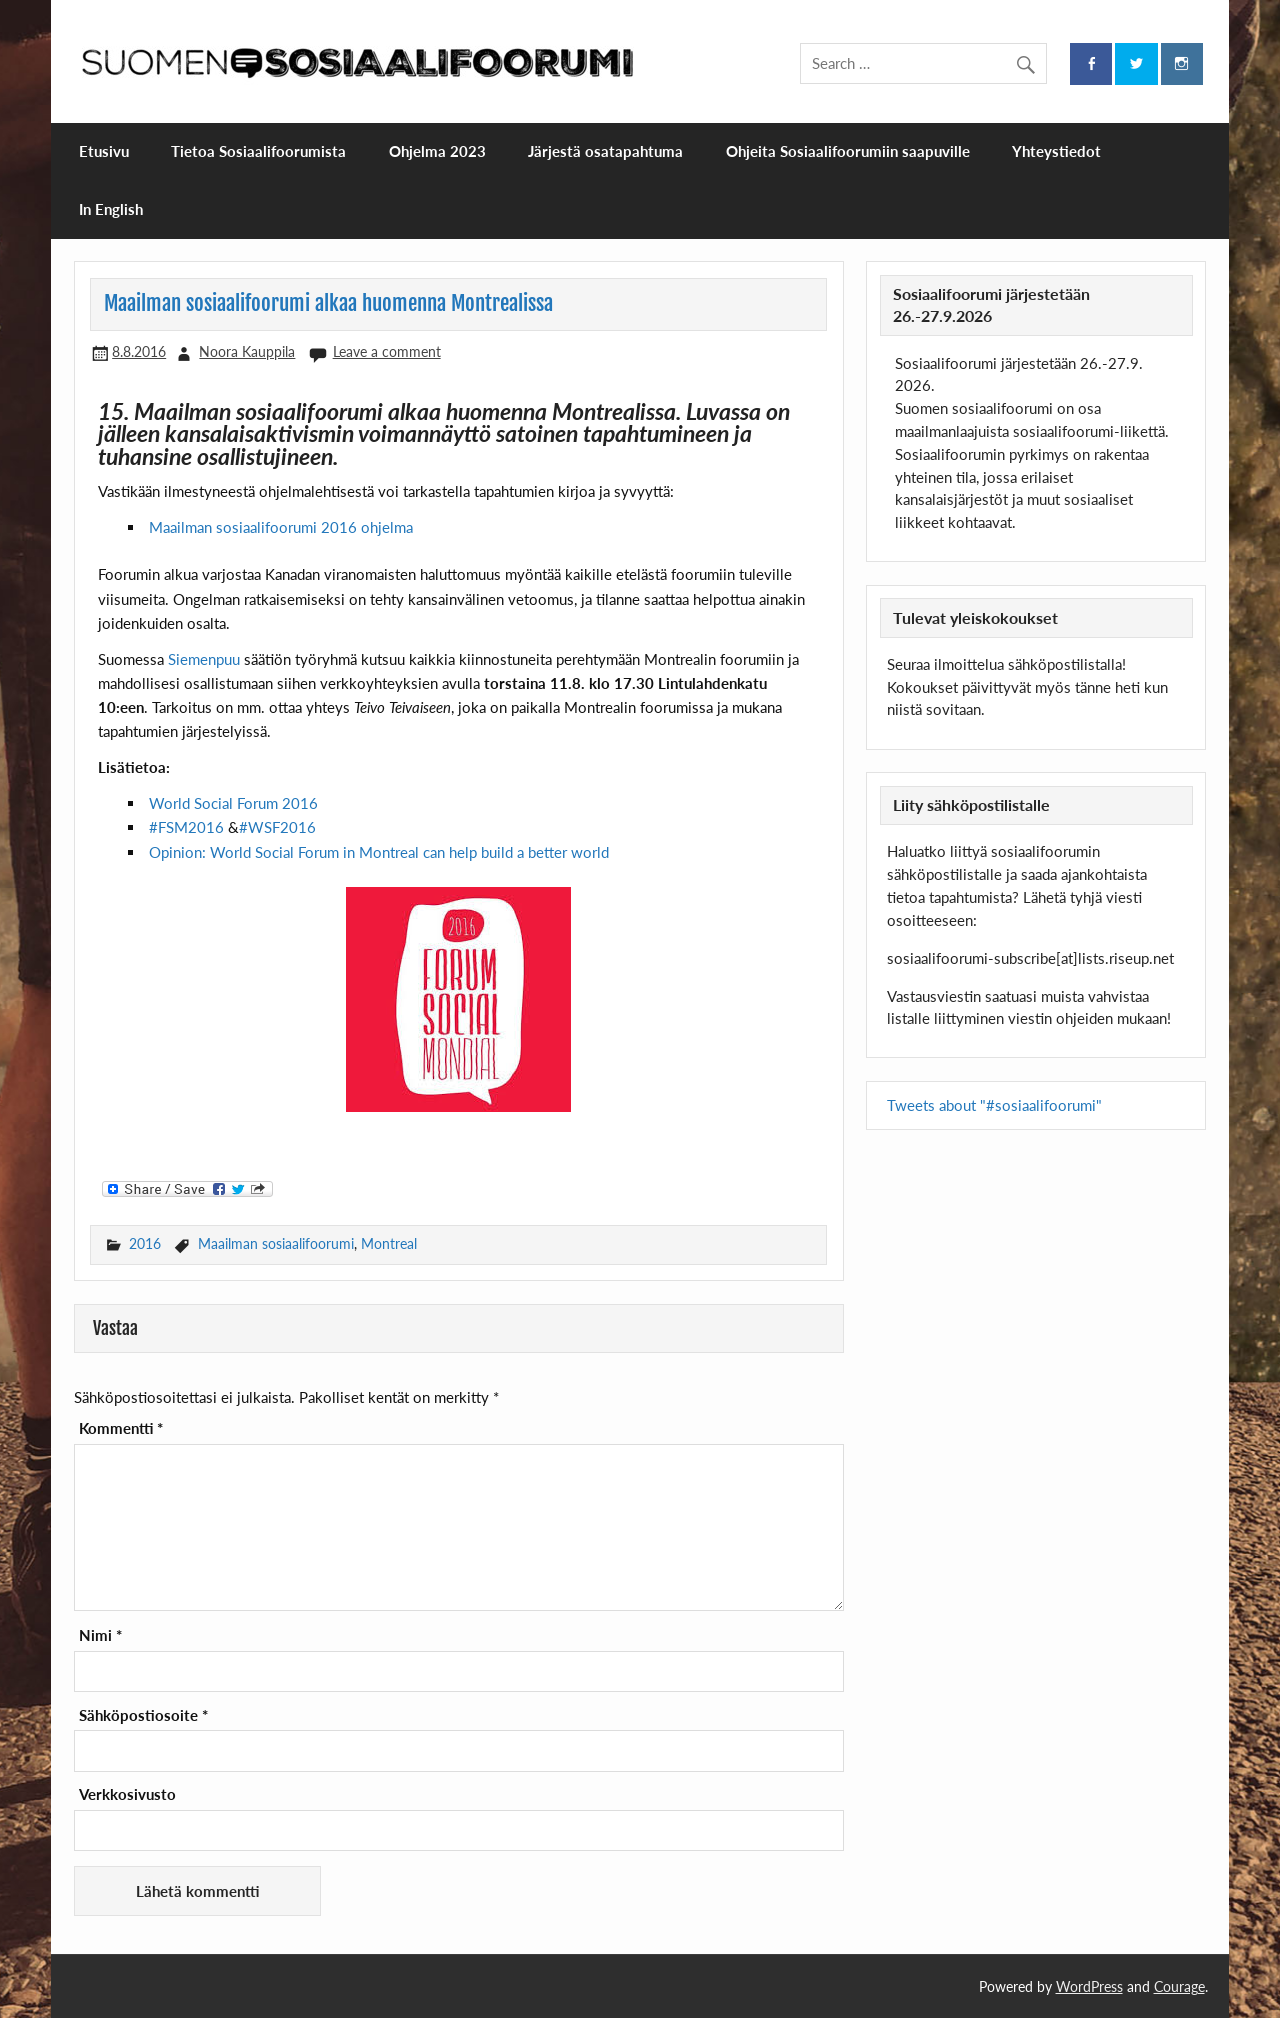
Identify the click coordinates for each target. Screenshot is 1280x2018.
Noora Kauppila (247, 351)
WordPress (1089, 1986)
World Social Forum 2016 (233, 803)
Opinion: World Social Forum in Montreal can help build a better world (379, 852)
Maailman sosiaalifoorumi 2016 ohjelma (281, 527)
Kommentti (121, 1428)
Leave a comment (387, 351)
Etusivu (104, 151)
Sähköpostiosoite (143, 1715)
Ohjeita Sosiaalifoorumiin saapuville (848, 151)
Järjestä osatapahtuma (605, 151)
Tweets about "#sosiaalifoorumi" (994, 1105)
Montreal (389, 1243)
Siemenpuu (204, 659)
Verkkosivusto (127, 1794)
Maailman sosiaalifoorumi (276, 1243)
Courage (1179, 1986)
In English (111, 209)
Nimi (100, 1635)
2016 (145, 1243)
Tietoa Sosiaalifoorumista (258, 151)
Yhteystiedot (1056, 151)
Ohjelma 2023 (437, 151)
